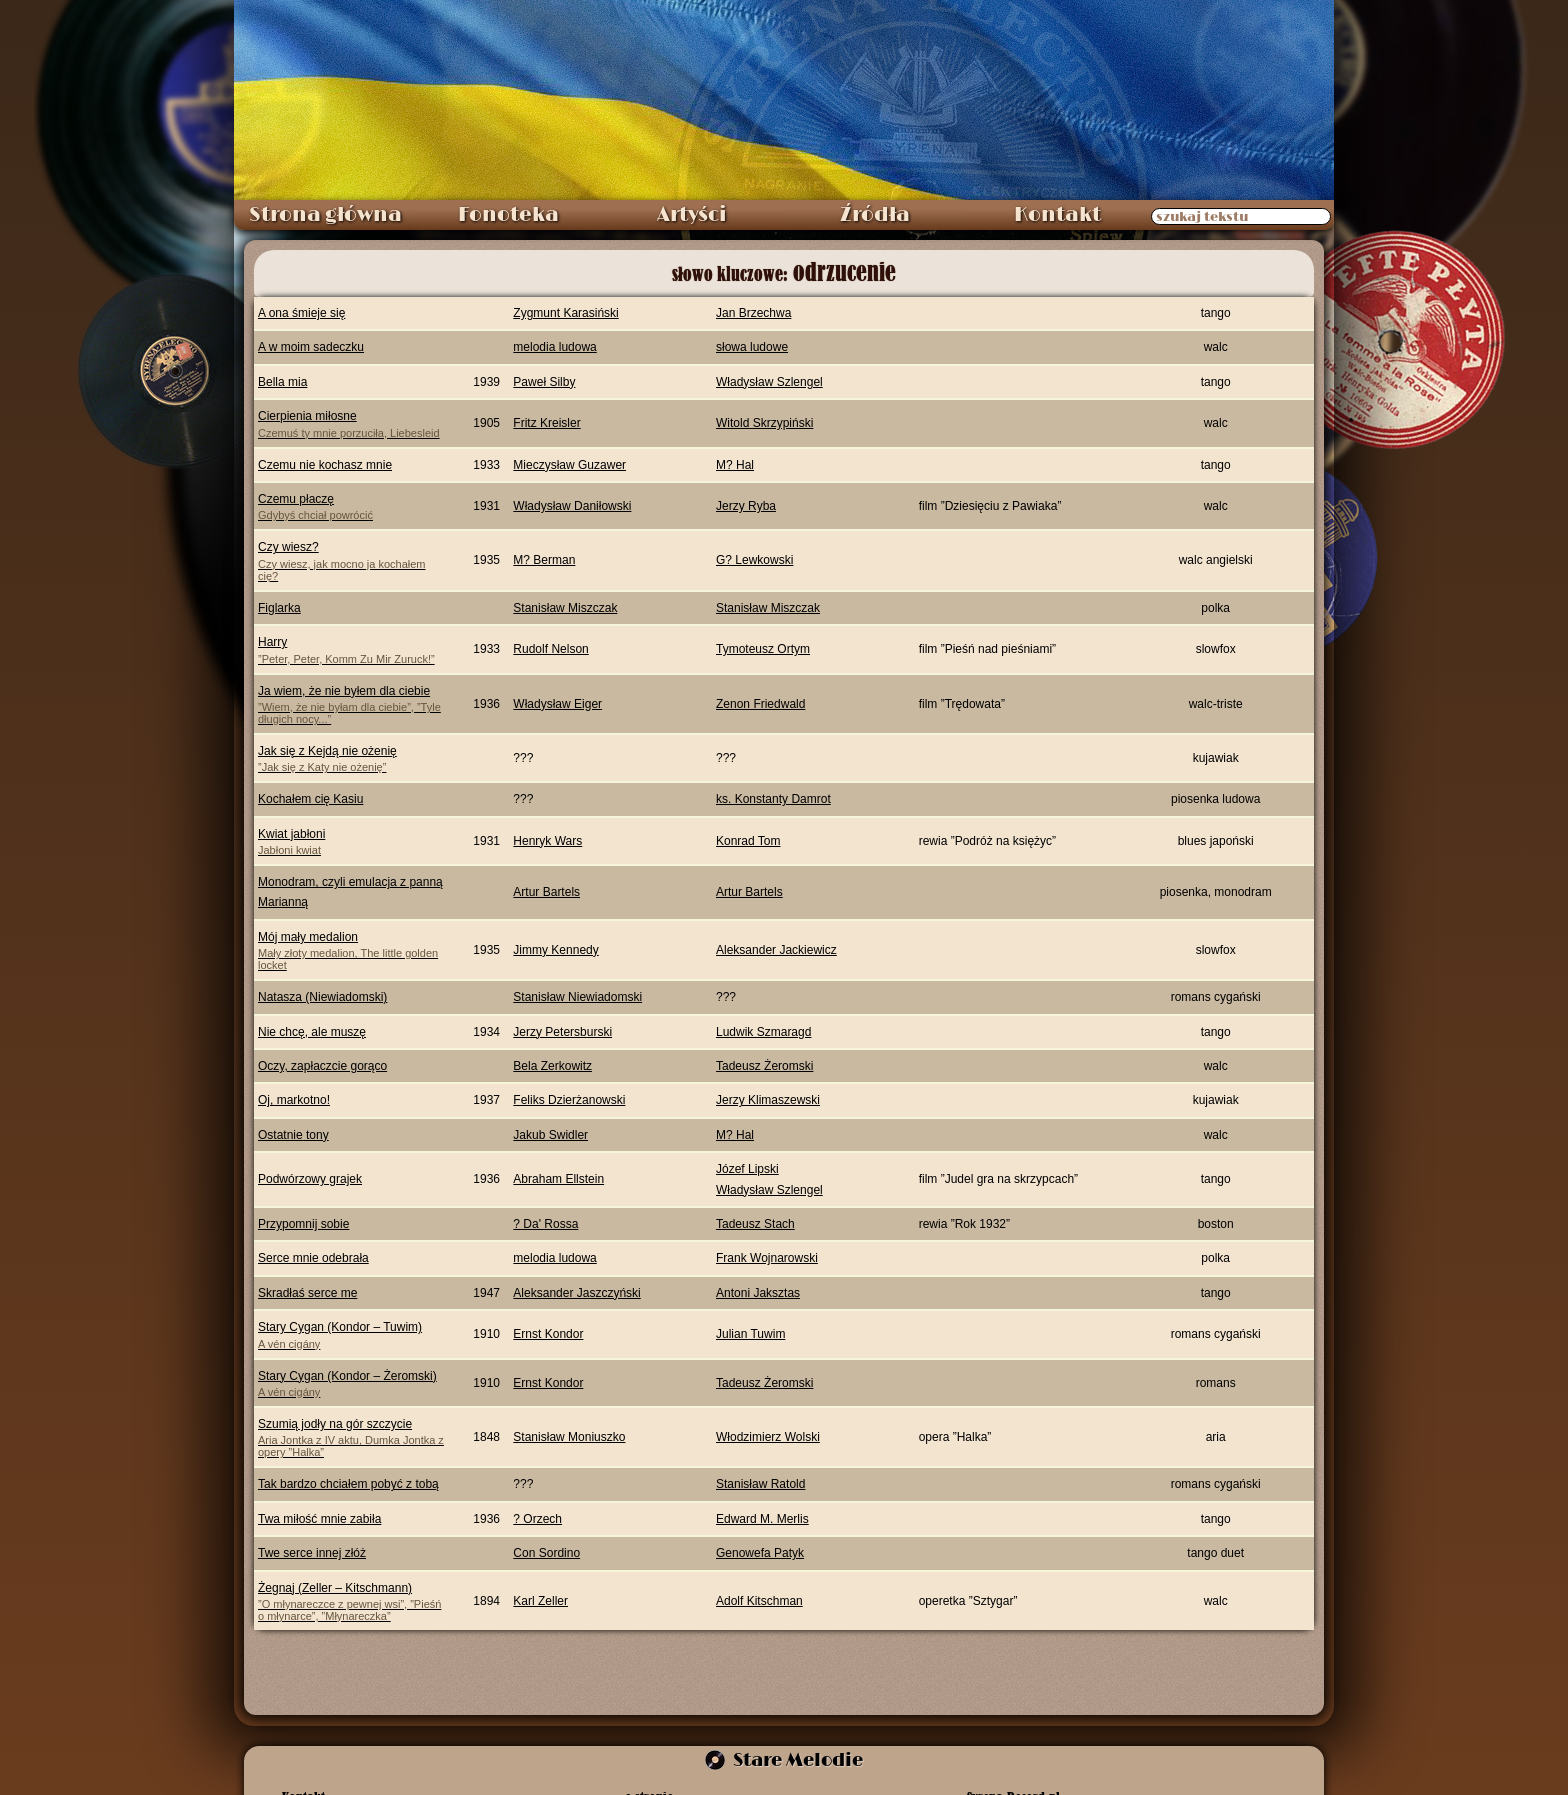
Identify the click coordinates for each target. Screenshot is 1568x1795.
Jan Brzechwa (753, 313)
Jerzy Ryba (746, 506)
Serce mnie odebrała (313, 1258)
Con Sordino (546, 1553)
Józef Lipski (747, 1169)
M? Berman (544, 560)
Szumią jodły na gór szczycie (352, 1437)
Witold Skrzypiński (764, 423)
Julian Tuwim (750, 1334)
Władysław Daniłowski (572, 506)
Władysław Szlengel (769, 382)
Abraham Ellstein (558, 1179)
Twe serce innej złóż (312, 1553)
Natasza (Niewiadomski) (322, 997)
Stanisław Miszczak (565, 608)
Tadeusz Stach (755, 1224)
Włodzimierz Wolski (768, 1437)
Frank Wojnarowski (767, 1258)
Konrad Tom (748, 841)
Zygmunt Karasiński (565, 313)
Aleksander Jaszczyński (576, 1293)
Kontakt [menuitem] (1057, 215)
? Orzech (537, 1519)
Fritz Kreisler (546, 423)
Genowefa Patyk (760, 1553)
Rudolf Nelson (550, 649)
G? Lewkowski (754, 560)
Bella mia (282, 382)
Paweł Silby (544, 382)
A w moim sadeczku (311, 347)
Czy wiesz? (352, 560)
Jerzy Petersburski (562, 1032)
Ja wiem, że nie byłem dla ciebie (352, 704)
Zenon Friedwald (760, 704)
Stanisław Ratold (760, 1484)
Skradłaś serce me (307, 1293)
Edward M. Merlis (762, 1519)
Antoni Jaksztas (758, 1293)
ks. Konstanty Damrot (773, 799)
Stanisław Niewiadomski (577, 997)
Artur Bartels (546, 892)
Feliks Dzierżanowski (569, 1100)
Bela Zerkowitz (552, 1066)
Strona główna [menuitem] (325, 215)
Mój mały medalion (352, 950)
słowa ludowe (752, 347)
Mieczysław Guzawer (569, 465)
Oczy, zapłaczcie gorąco (322, 1066)
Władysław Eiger (557, 704)
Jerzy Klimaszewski (768, 1100)
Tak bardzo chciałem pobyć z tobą (348, 1484)
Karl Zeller (540, 1601)
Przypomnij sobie (303, 1224)
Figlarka (279, 608)
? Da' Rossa (545, 1224)
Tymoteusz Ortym (763, 649)
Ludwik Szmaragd (763, 1032)
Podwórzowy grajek (310, 1179)
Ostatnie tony (293, 1135)
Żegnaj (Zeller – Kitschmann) (352, 1601)
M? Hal (735, 465)
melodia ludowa (554, 347)
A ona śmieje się (301, 313)
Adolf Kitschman (759, 1601)
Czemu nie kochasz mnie (325, 465)
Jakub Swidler (550, 1135)
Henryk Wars (547, 841)
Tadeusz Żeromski (764, 1066)
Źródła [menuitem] (875, 215)
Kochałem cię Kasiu (310, 799)
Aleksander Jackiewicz (776, 950)
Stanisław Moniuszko (569, 1437)
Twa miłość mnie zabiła (319, 1519)
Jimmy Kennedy (555, 950)
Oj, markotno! (294, 1100)
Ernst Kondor (548, 1334)
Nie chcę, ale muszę (312, 1032)
